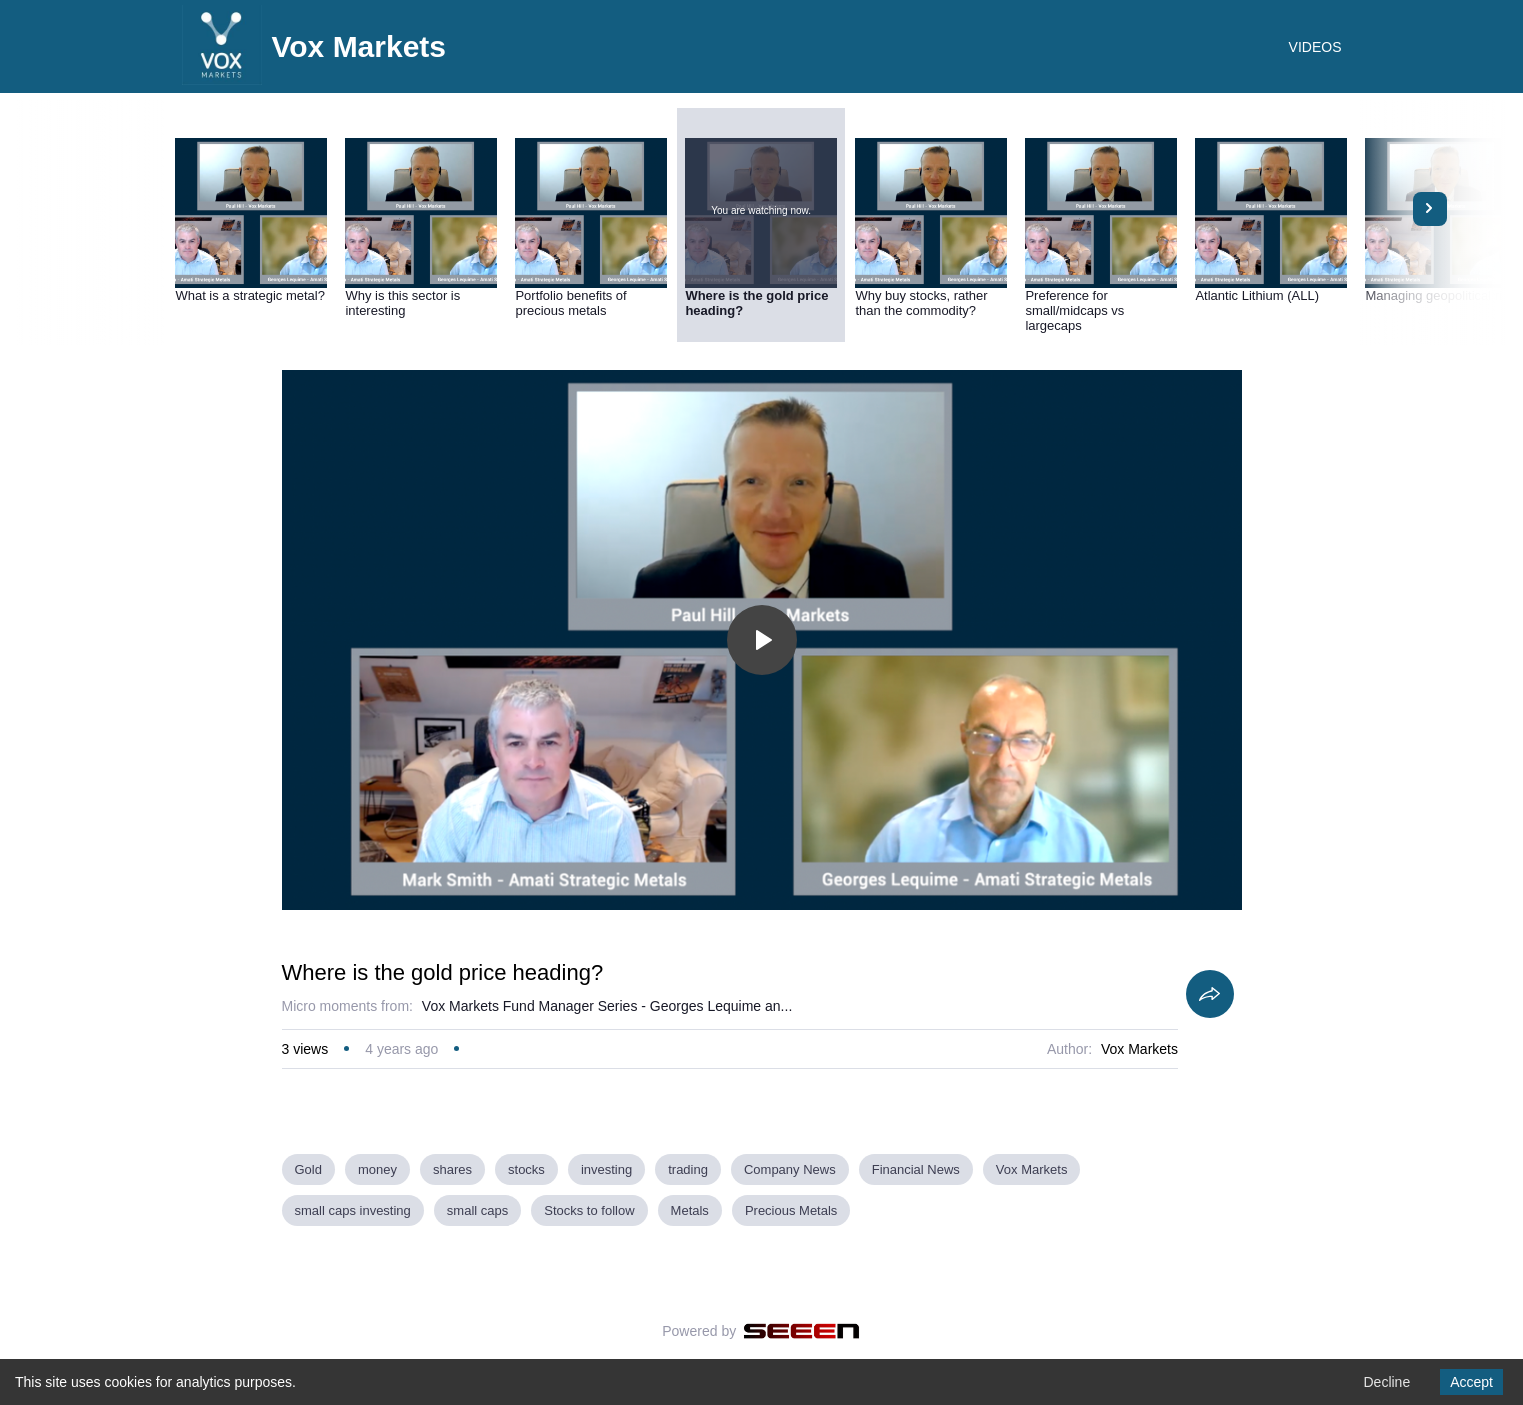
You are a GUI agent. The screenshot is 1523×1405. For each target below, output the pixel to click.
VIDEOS (1315, 47)
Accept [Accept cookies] (1471, 1382)
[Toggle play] (762, 640)
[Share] (1210, 994)
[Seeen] (801, 1331)
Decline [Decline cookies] (1386, 1382)
